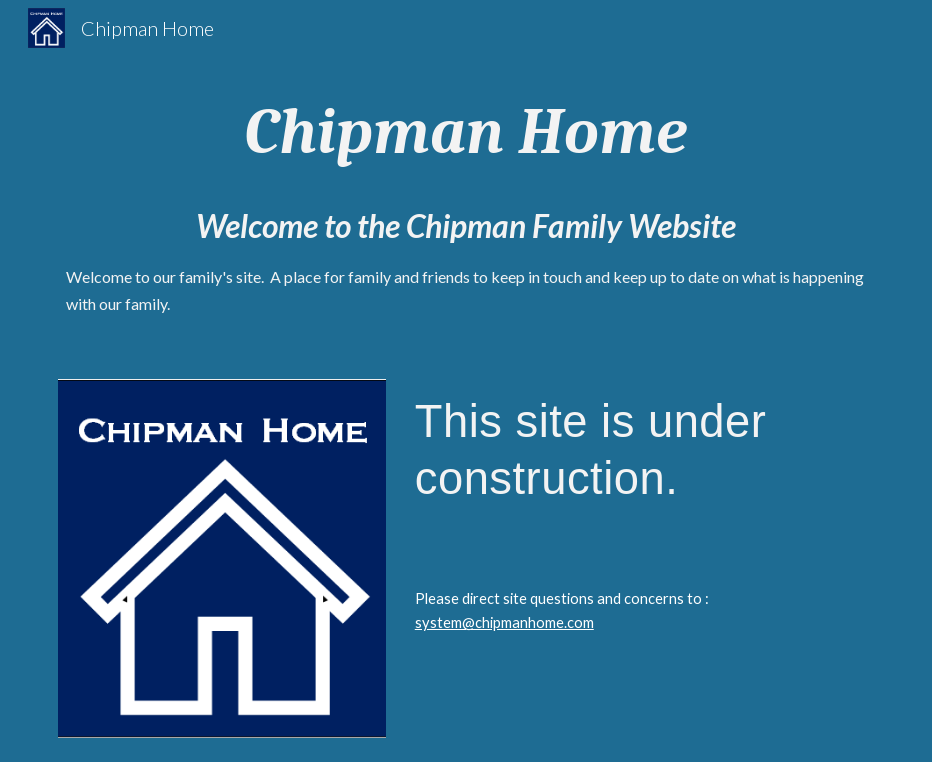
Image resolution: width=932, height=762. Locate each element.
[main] (465, 132)
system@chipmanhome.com (504, 622)
